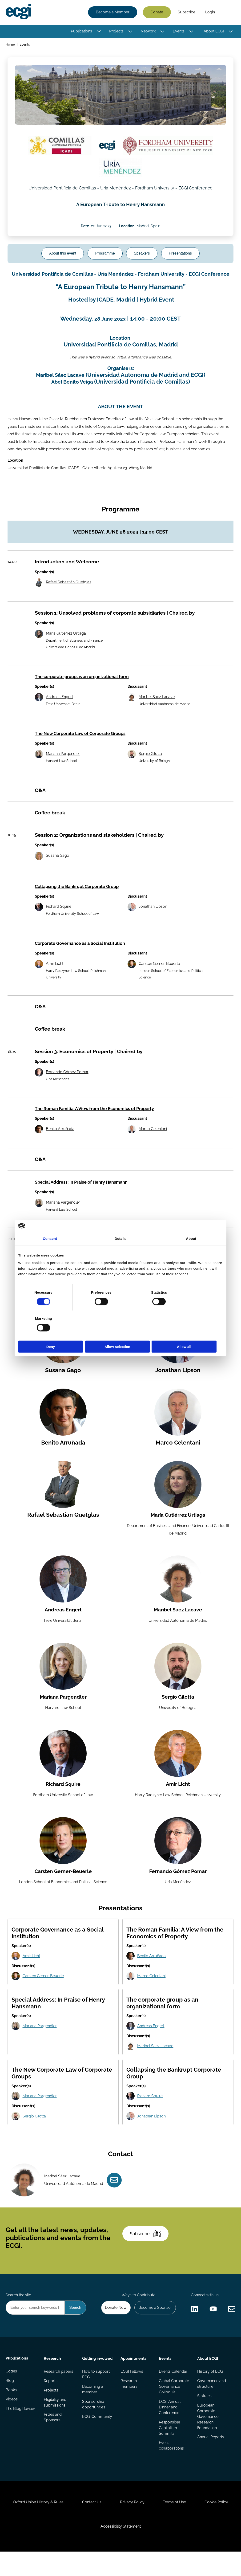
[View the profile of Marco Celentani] (177, 1429)
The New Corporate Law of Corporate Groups (88, 745)
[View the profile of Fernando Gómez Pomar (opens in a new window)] (177, 1860)
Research (52, 2381)
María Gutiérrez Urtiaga (66, 644)
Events (179, 31)
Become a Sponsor (155, 2330)
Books (11, 2413)
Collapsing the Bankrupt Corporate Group (84, 899)
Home (10, 44)
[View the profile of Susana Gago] (63, 1357)
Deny (51, 1333)
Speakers (142, 255)
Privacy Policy (132, 2526)
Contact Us (91, 2526)
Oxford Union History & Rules (37, 2526)
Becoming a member (92, 2412)
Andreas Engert (59, 708)
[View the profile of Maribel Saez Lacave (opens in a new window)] (177, 1597)
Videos (12, 2422)
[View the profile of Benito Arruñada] (63, 1429)
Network (148, 31)
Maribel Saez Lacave (157, 708)
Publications (81, 31)
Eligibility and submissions (55, 2425)
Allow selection (120, 1333)
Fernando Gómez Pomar (67, 1086)
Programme (105, 255)
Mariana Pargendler (63, 765)
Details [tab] (120, 1252)
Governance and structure (211, 2407)
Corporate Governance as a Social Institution (87, 957)
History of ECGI (210, 2394)
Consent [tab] (50, 1252)
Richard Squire (63, 1803)
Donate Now (115, 2330)
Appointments (133, 2381)
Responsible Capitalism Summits (169, 2451)
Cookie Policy (217, 2526)
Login (210, 12)
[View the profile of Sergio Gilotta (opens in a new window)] (177, 1684)
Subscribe (186, 12)
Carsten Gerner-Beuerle (159, 977)
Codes (11, 2394)
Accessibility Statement (120, 2550)
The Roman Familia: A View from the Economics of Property (105, 1124)
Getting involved (97, 2381)
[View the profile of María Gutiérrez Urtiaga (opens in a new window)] (177, 1502)
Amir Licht (54, 977)
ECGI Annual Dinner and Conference (170, 2430)
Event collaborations (171, 2469)
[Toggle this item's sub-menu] (99, 31)
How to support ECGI (96, 2397)
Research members (128, 2407)
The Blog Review (20, 2432)
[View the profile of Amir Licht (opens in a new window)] (177, 1772)
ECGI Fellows (131, 2394)
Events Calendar (173, 2394)
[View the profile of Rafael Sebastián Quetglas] (63, 1502)
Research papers (58, 2394)
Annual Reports (210, 2460)
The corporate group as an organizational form (90, 687)
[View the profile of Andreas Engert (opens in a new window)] (63, 1597)
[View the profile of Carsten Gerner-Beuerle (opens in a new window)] (63, 1860)
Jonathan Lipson (151, 2137)
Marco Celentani (151, 1996)
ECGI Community (97, 2439)
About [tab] (191, 1252)
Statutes (204, 2419)
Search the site (18, 2317)
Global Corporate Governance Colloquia (174, 2409)
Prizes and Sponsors (53, 2440)
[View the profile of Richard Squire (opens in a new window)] (63, 1772)
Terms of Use (174, 2526)
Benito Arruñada (151, 1976)
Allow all (189, 1333)
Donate (157, 12)
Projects (116, 31)
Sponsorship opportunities (93, 2427)
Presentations (180, 255)
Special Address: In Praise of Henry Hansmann (89, 1198)
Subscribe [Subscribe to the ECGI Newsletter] (145, 2256)
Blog (10, 2404)
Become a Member (112, 12)
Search (227, 12)
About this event (62, 255)
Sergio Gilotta (150, 765)
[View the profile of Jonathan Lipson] (177, 1357)
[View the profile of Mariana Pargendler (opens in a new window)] (63, 1684)
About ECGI (214, 31)
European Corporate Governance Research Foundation (207, 2439)
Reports (51, 2404)
